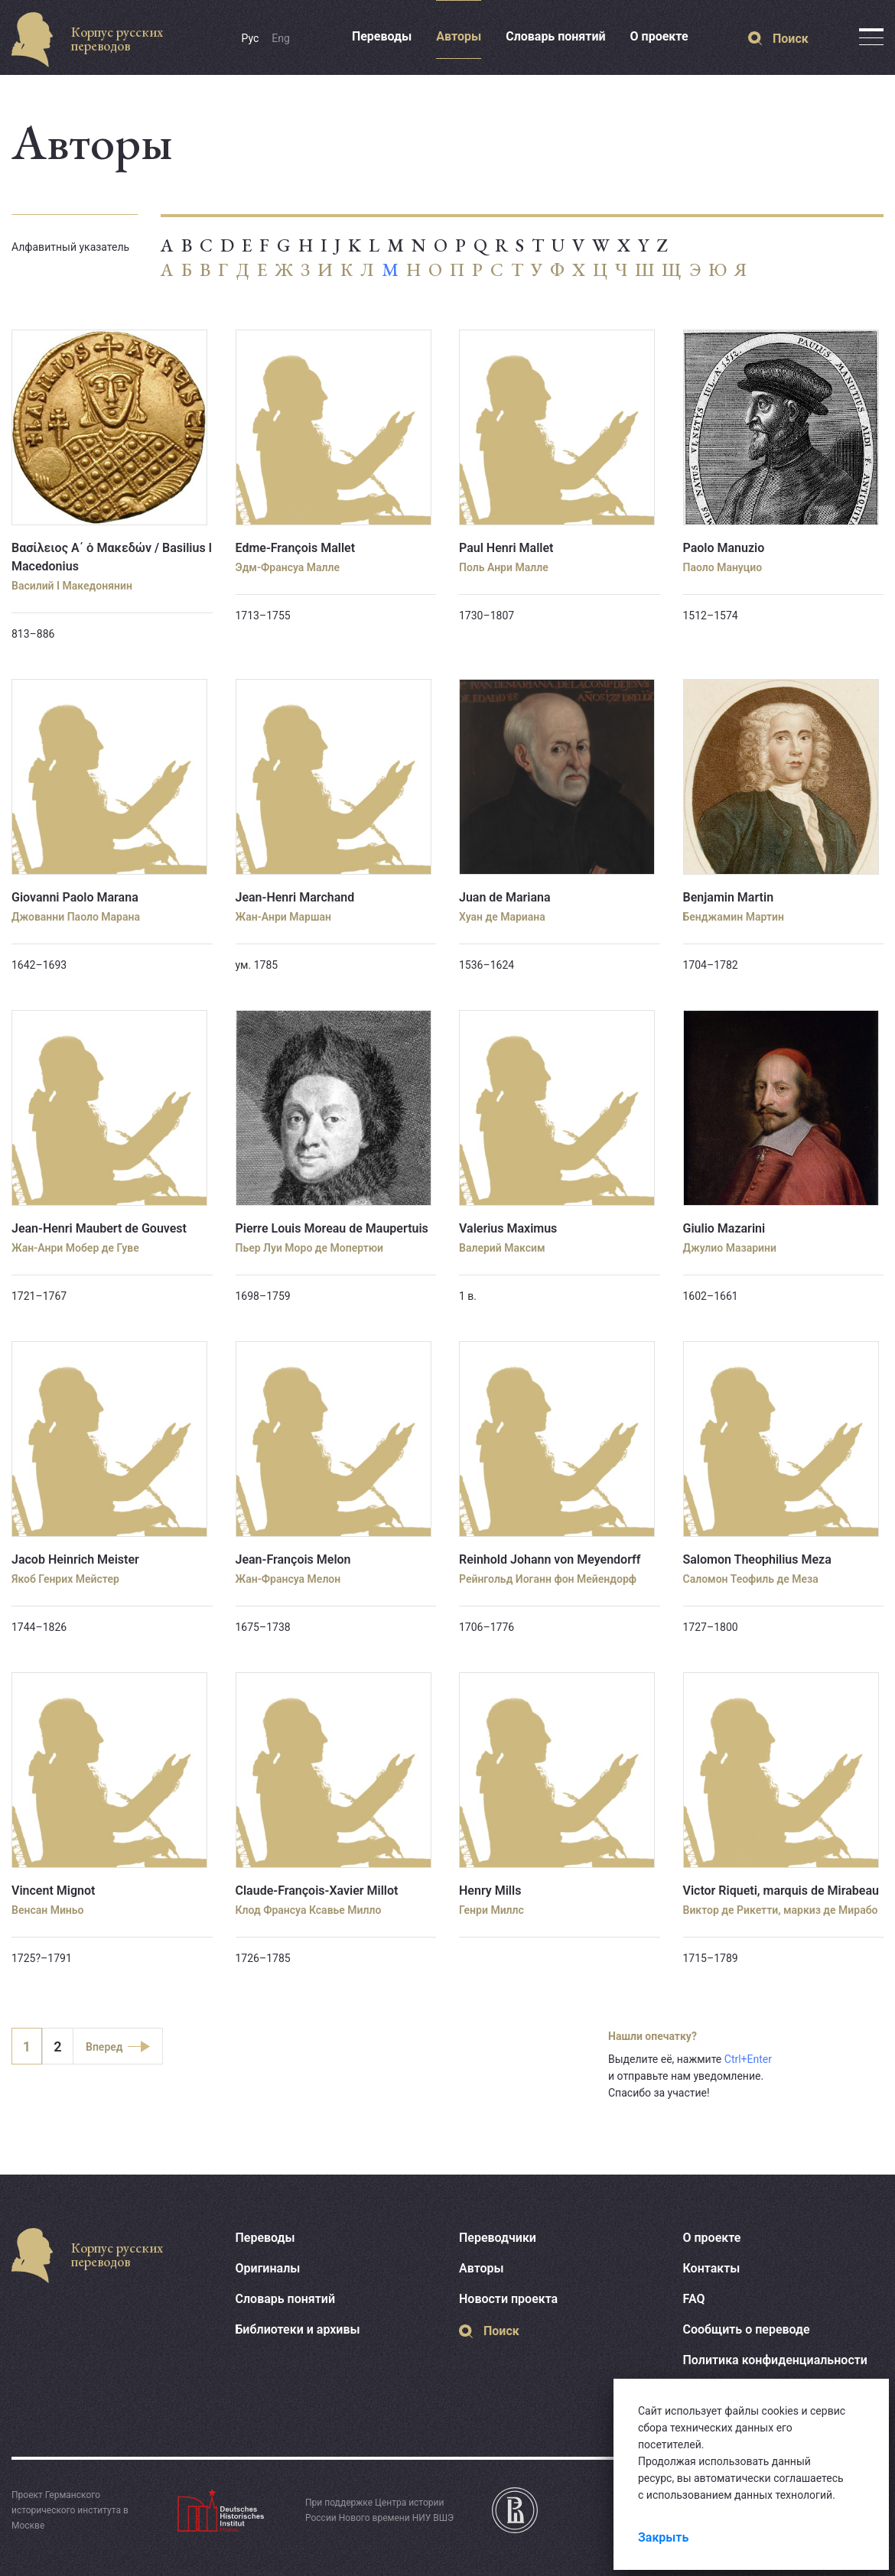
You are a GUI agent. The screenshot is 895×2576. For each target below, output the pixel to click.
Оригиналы (268, 2268)
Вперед (104, 2047)
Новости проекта (508, 2299)
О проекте (659, 36)
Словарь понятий (555, 36)
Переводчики (497, 2237)
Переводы (382, 36)
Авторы (458, 36)
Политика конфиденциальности (775, 2360)
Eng (281, 38)
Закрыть (663, 2537)
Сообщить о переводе (746, 2329)
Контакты (711, 2268)
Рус (250, 38)
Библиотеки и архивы (298, 2329)
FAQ (694, 2299)
